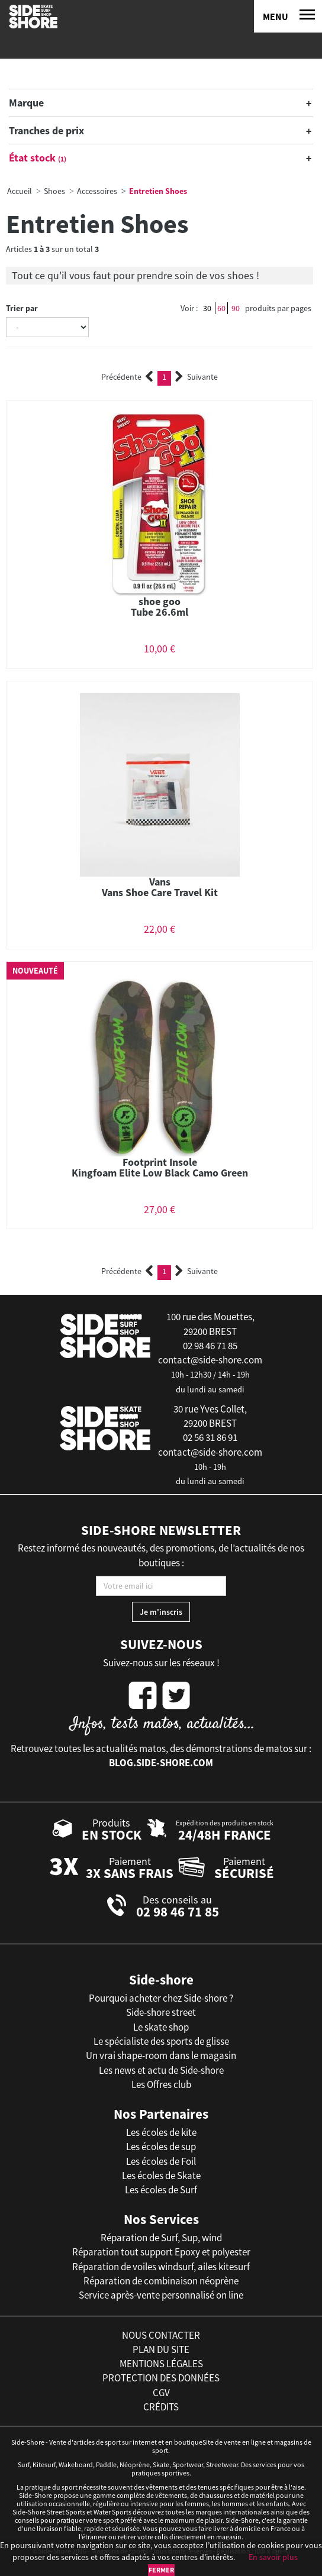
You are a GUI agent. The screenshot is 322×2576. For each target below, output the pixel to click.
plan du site (161, 2349)
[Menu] (288, 16)
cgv (161, 2392)
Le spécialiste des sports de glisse (161, 2041)
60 (221, 308)
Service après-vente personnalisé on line (161, 2295)
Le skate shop (161, 2027)
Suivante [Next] (196, 377)
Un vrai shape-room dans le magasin (161, 2055)
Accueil (19, 191)
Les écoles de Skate (161, 2175)
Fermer (161, 2569)
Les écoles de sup (161, 2146)
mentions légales (161, 2363)
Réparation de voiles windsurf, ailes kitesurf (161, 2266)
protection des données (161, 2377)
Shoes (54, 191)
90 (235, 308)
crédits (161, 2406)
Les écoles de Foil (161, 2161)
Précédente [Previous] (127, 377)
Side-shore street (161, 2012)
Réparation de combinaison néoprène (161, 2280)
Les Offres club (161, 2084)
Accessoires (97, 191)
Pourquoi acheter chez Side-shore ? (161, 1998)
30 (207, 308)
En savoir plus (273, 2557)
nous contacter (161, 2335)
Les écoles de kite (161, 2132)
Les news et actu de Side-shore (161, 2070)
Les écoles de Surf (161, 2189)
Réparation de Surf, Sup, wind (161, 2237)
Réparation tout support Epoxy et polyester (161, 2251)
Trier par (22, 308)
